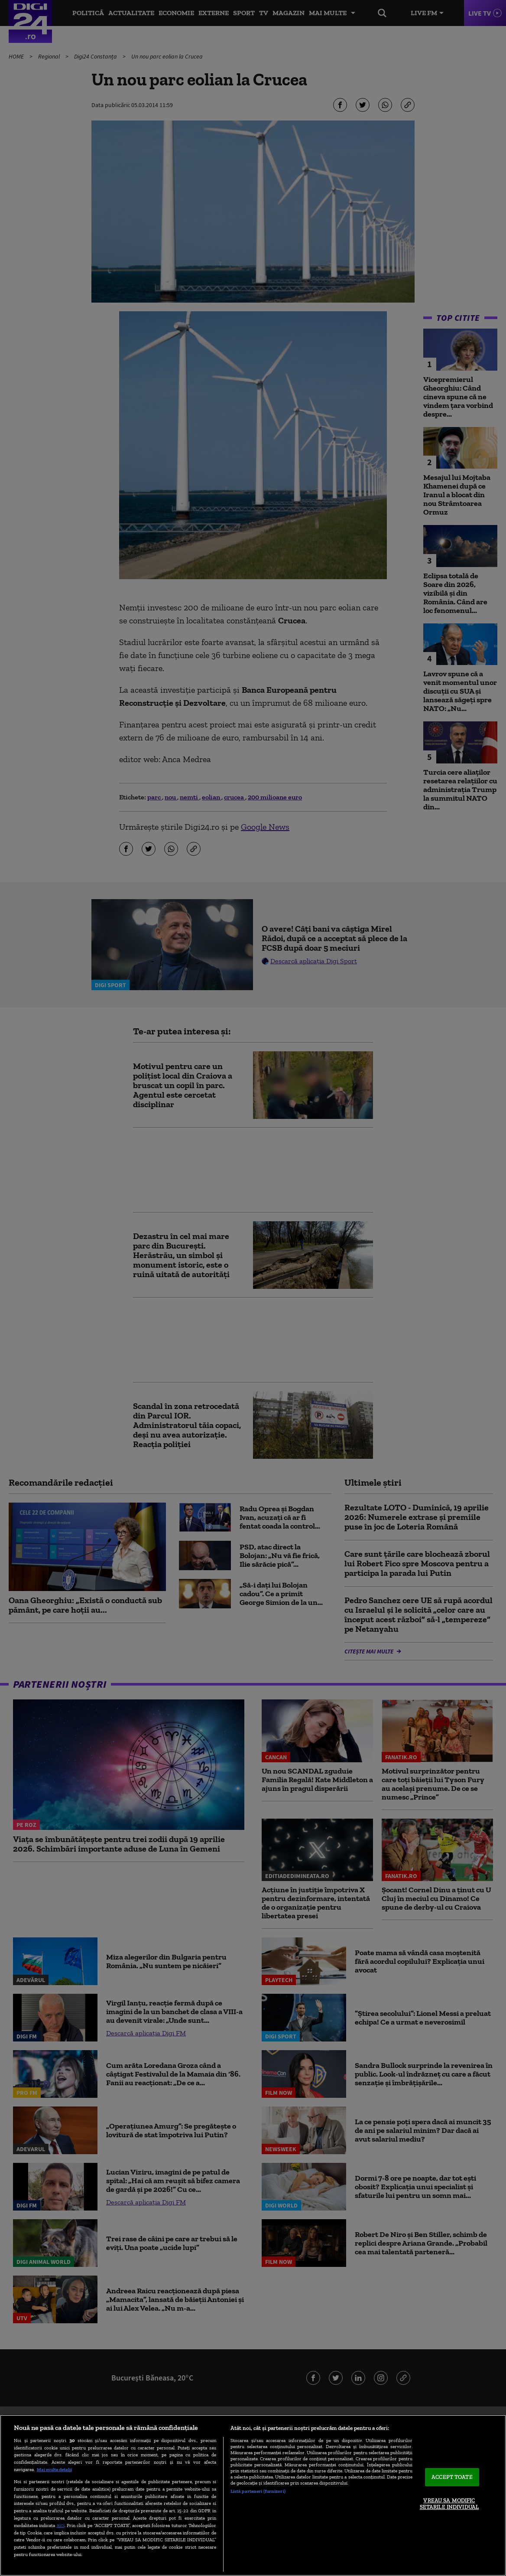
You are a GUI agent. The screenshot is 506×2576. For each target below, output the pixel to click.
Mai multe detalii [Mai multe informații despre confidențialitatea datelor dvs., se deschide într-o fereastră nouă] (54, 2469)
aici (61, 2525)
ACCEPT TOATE (452, 2477)
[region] (253, 2495)
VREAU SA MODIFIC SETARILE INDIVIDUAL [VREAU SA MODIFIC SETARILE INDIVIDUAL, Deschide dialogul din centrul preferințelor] (449, 2504)
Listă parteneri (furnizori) (257, 2491)
